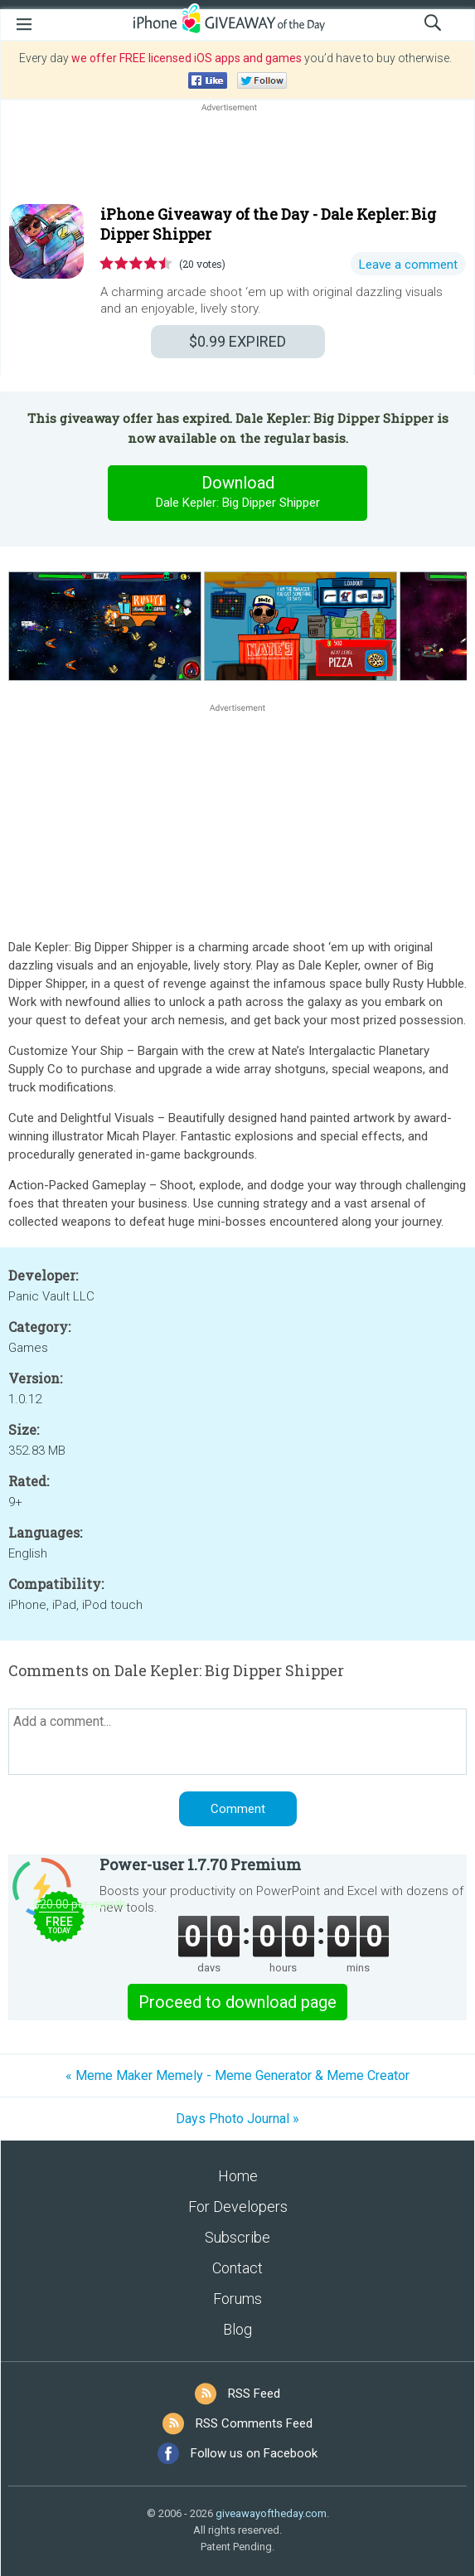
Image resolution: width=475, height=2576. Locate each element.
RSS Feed (254, 2393)
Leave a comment (408, 264)
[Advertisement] (237, 155)
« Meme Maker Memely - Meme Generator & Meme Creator (237, 2075)
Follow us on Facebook (254, 2453)
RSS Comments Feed (254, 2423)
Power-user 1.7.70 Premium (200, 1864)
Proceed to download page (237, 2002)
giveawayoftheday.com (271, 2513)
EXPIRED (237, 341)
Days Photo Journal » (237, 2118)
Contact (237, 2268)
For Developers (238, 2206)
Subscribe (237, 2237)
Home (238, 2176)
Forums (237, 2298)
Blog (237, 2329)
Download (238, 493)
